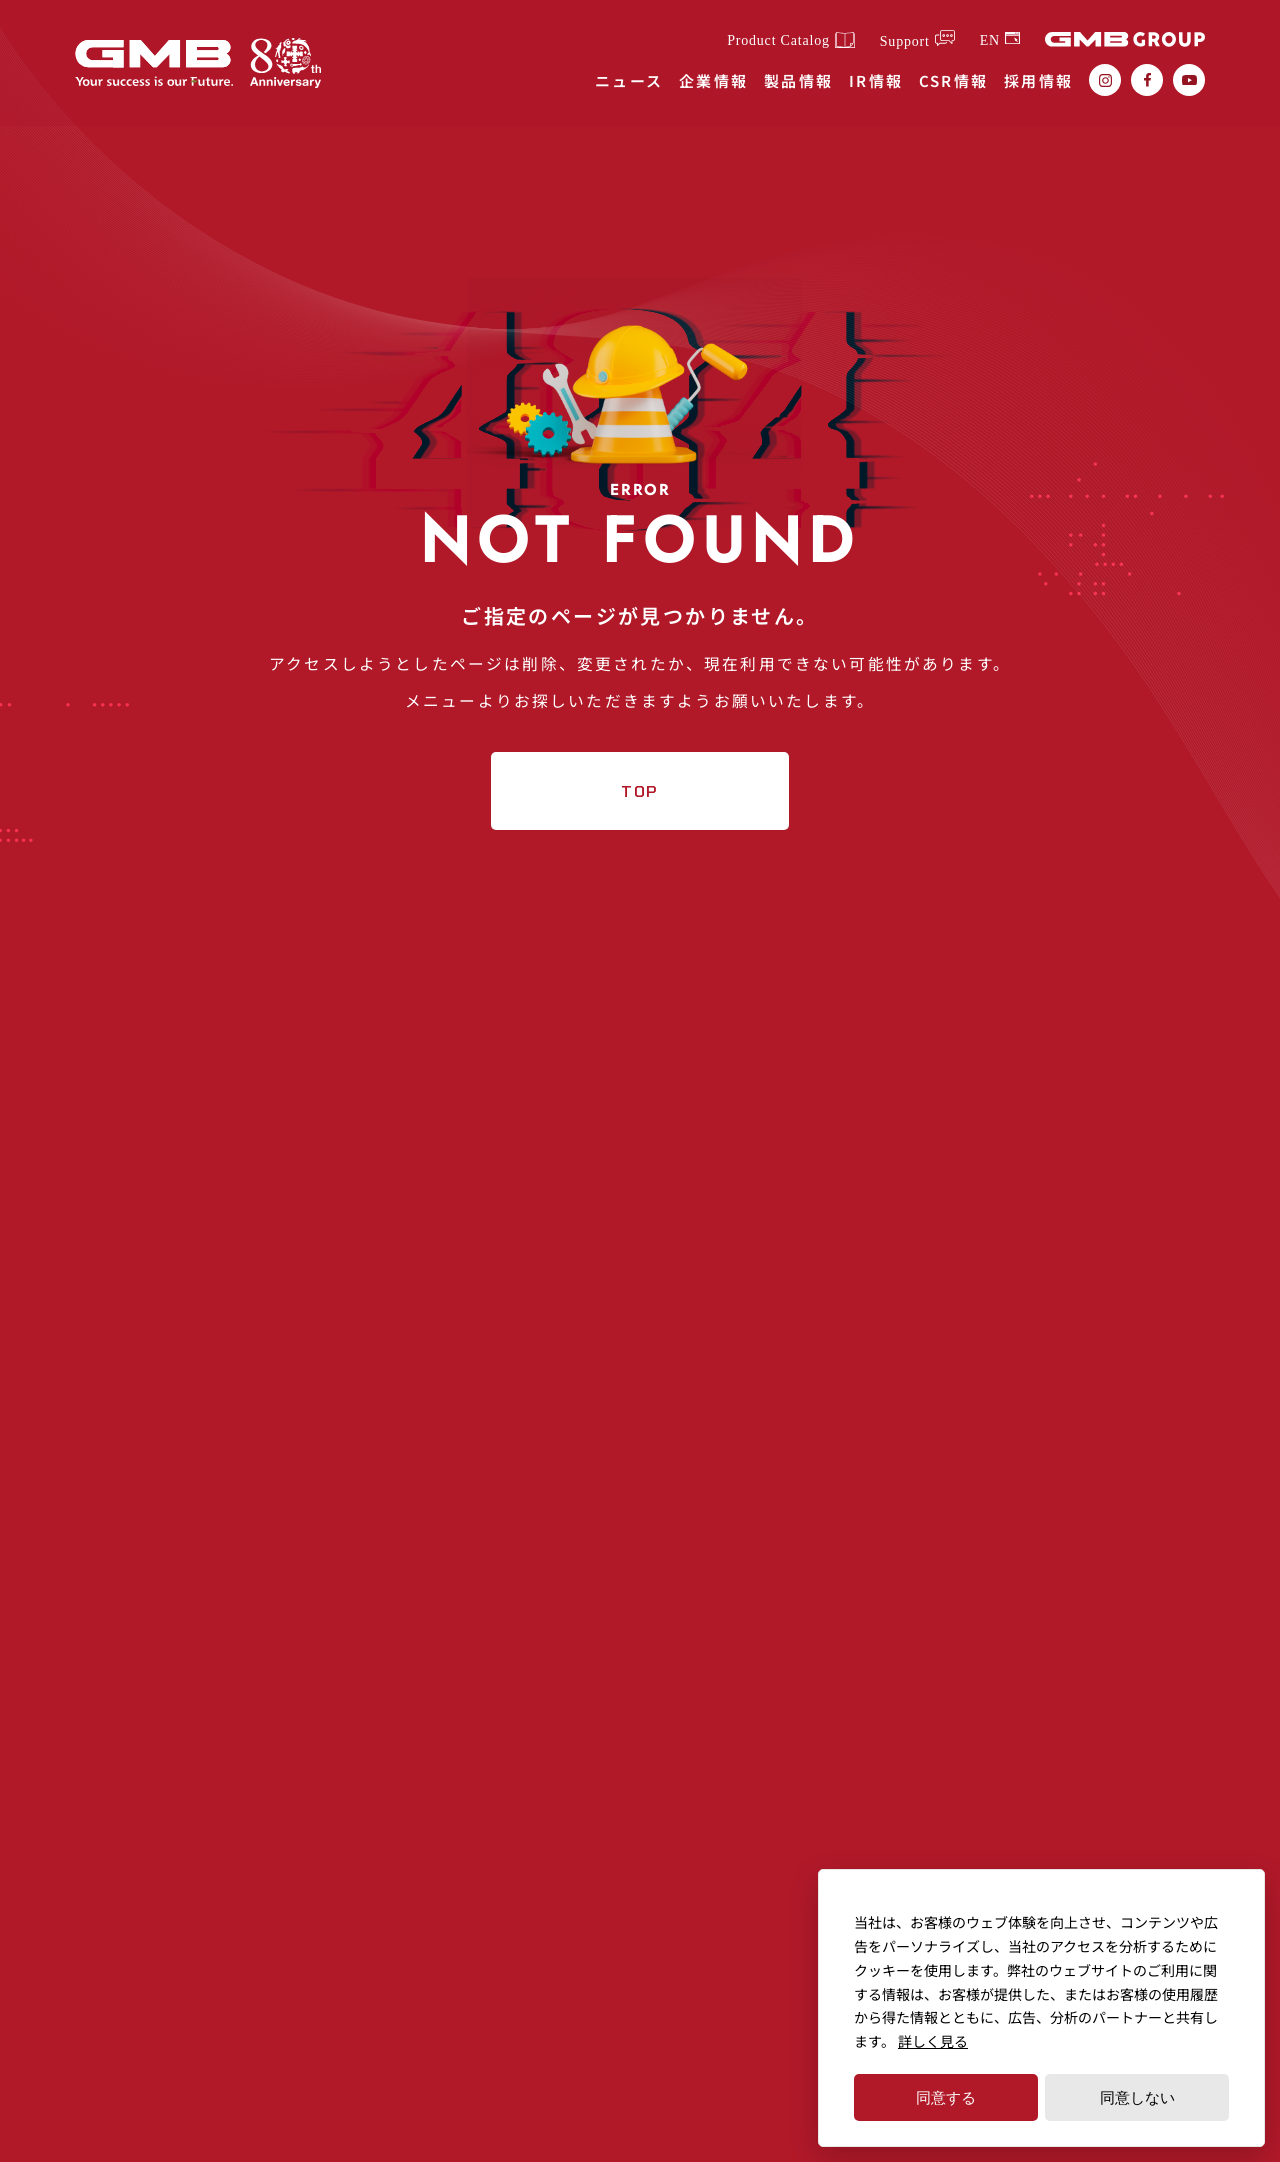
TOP (640, 838)
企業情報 (714, 80)
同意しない (1137, 2097)
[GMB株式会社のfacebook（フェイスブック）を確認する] (1147, 80)
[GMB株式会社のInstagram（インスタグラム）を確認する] (1105, 80)
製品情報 (799, 80)
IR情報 (876, 80)
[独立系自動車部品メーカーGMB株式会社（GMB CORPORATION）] (160, 63)
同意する (946, 2097)
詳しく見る (933, 2041)
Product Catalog (778, 41)
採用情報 (1039, 80)
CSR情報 (954, 80)
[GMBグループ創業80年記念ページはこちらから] (302, 63)
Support (905, 41)
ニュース (629, 80)
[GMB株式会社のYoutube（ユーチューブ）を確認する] (1189, 80)
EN (990, 39)
